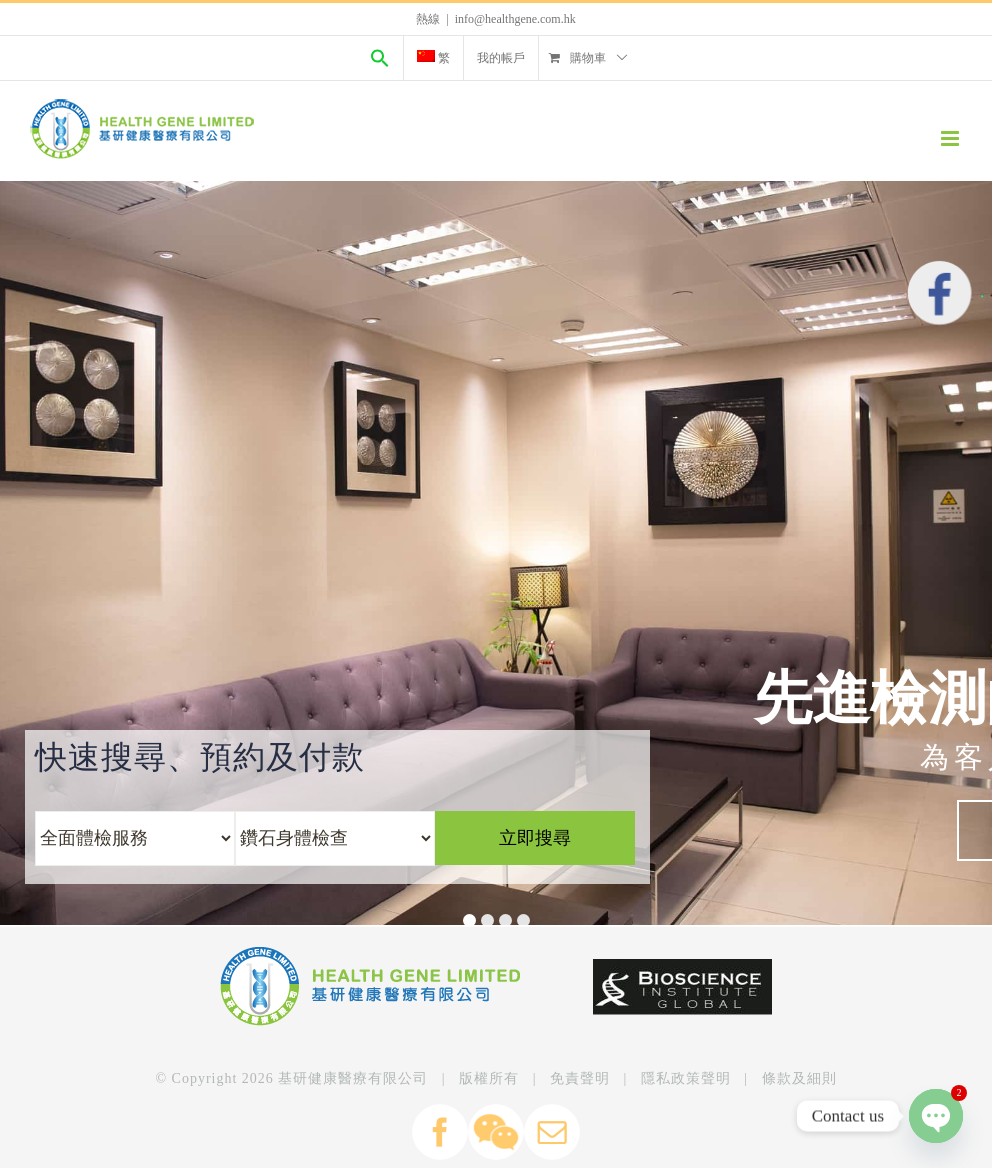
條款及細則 (799, 1078)
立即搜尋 (535, 838)
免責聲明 (580, 1078)
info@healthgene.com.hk (515, 19)
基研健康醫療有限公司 (353, 1078)
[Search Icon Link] (380, 58)
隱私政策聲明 (686, 1078)
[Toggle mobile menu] (951, 138)
